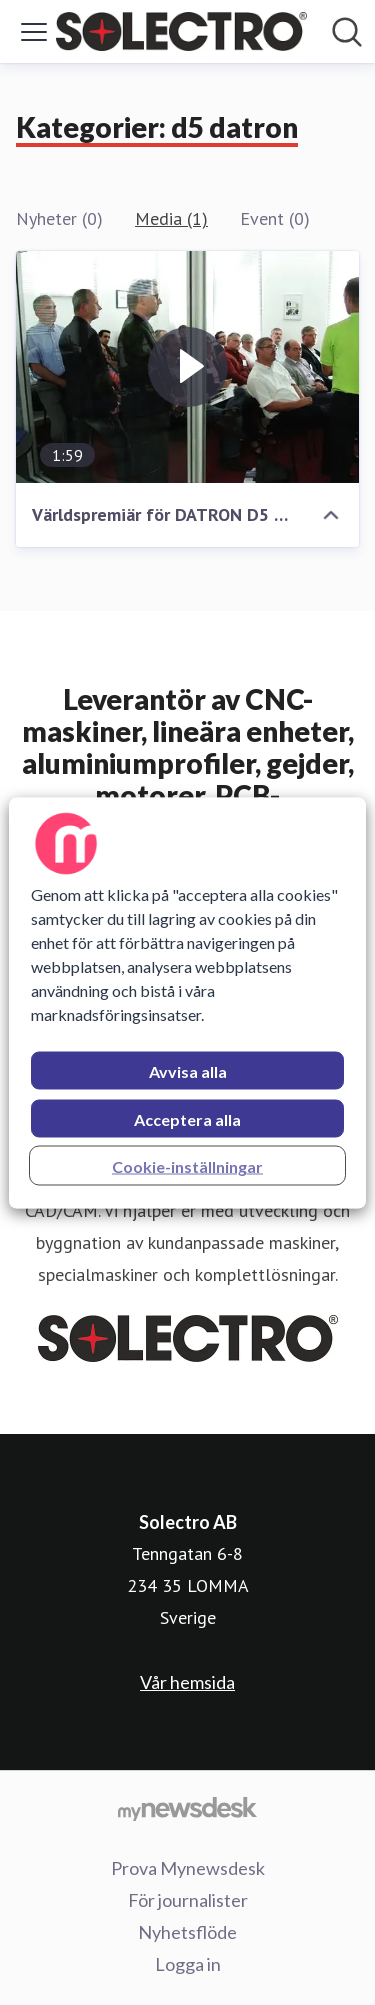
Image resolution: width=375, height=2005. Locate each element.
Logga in (188, 1964)
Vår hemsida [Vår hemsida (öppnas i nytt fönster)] (187, 1682)
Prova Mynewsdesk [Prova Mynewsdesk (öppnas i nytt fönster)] (188, 1868)
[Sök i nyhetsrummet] (347, 32)
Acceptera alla (187, 1118)
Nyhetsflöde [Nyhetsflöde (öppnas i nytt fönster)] (187, 1932)
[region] (187, 1002)
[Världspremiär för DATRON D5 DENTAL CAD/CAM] (187, 367)
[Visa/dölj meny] (34, 32)
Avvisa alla (188, 1070)
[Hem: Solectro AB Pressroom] (181, 31)
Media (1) (171, 218)
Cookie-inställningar (187, 1165)
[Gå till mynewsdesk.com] (187, 1808)
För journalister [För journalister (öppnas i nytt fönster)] (188, 1900)
